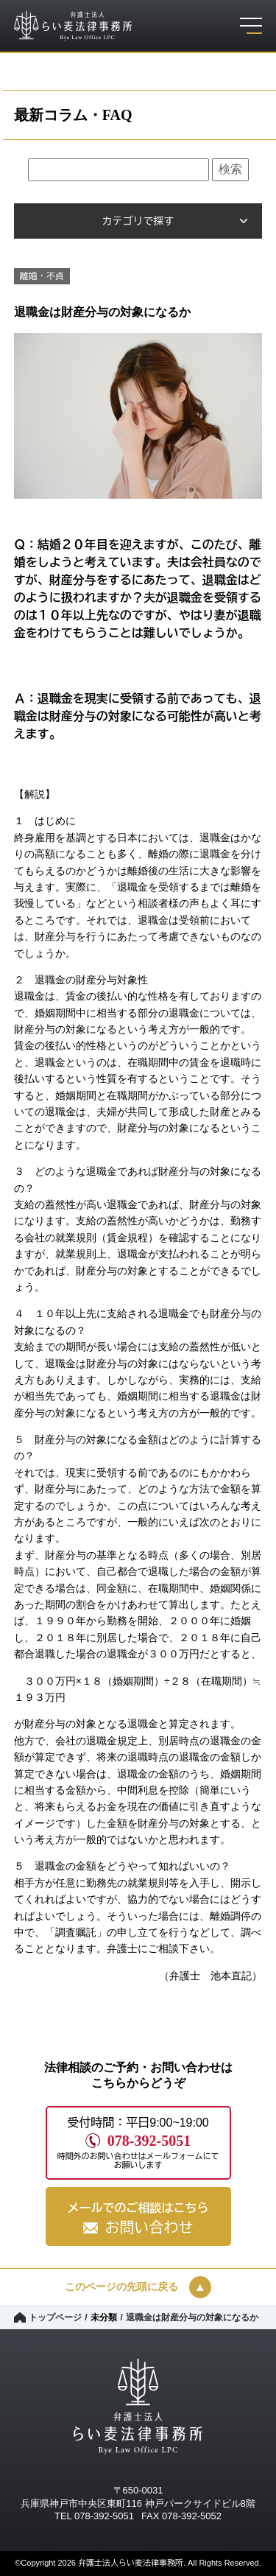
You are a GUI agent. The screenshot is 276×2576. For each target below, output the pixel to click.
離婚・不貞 (42, 276)
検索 (230, 169)
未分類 (104, 2317)
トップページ (55, 2317)
